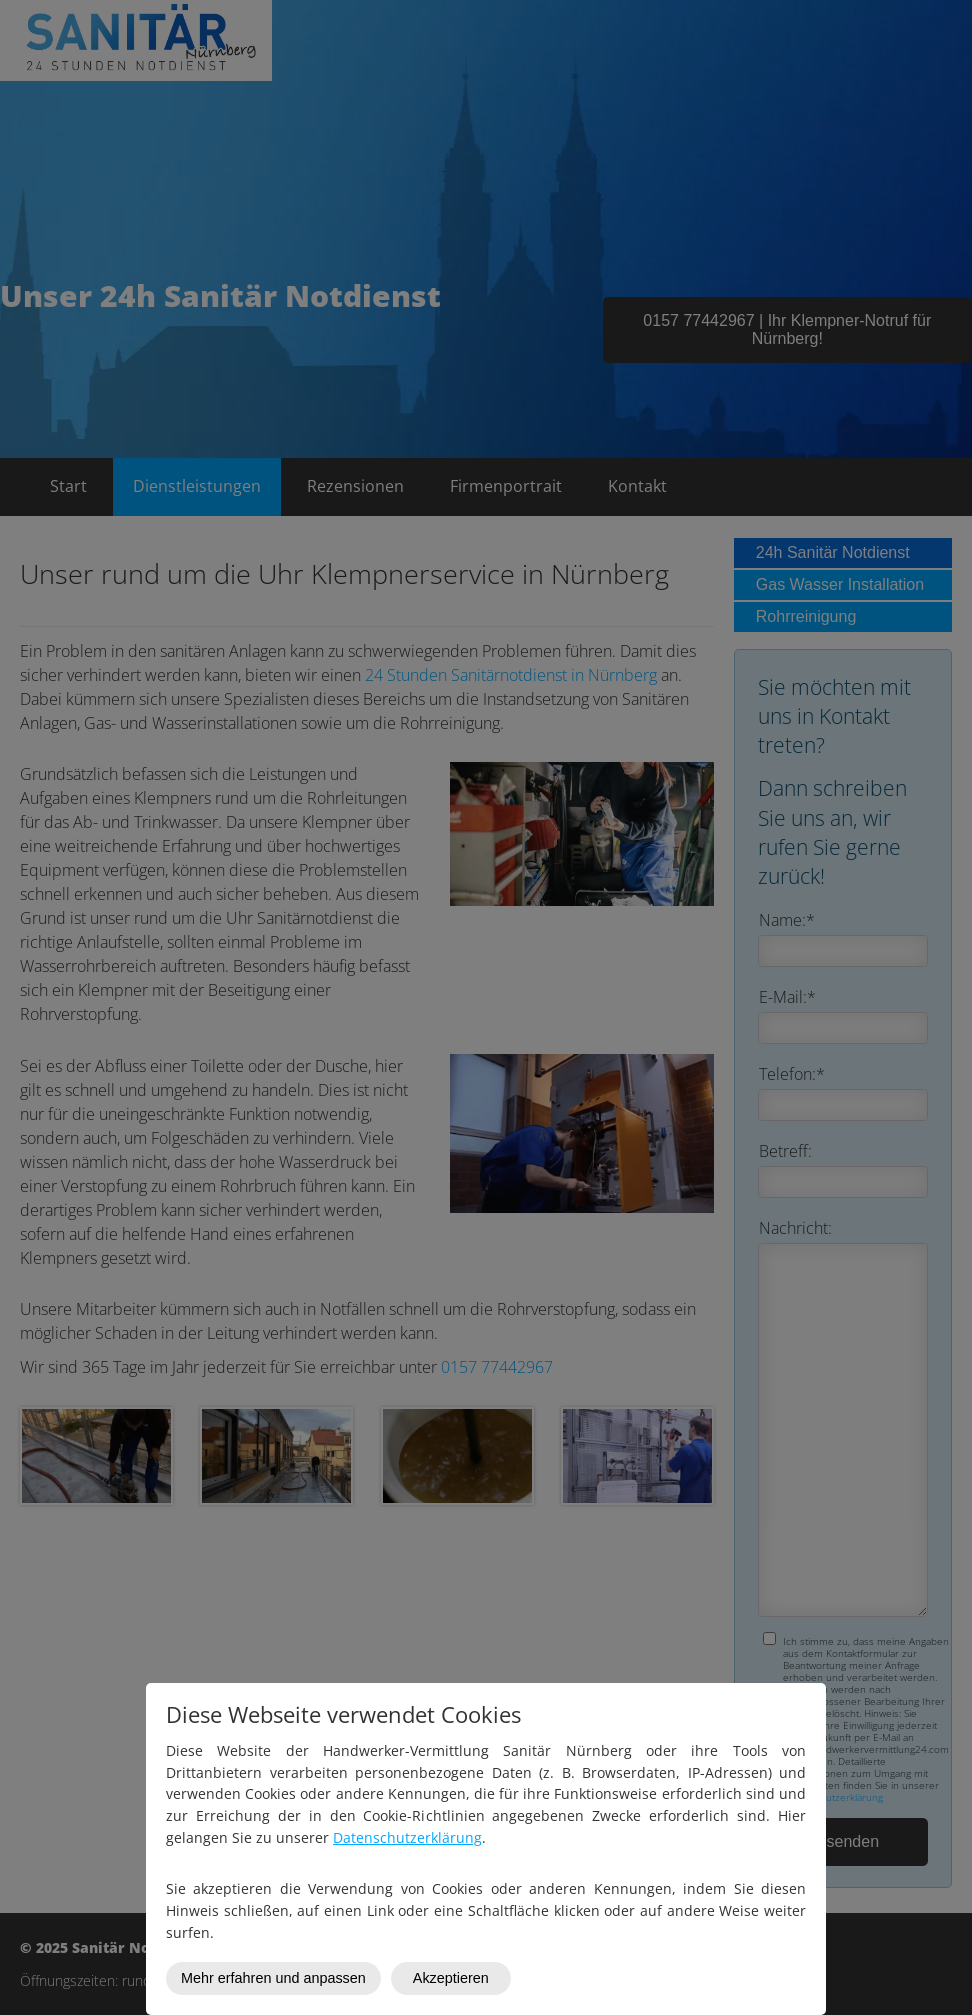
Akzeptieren (451, 1978)
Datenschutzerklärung (407, 1837)
